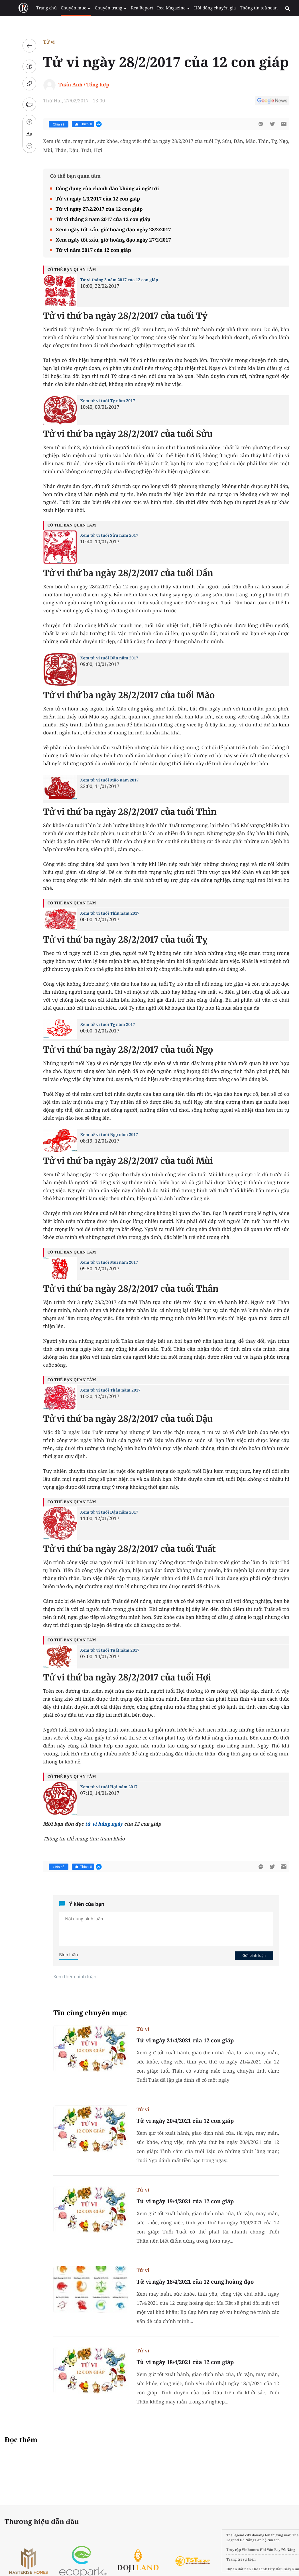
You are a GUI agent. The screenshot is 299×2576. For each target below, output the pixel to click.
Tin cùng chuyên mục (84, 2013)
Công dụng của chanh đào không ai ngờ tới (101, 188)
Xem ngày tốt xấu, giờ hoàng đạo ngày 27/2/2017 (107, 239)
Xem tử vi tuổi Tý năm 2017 (101, 401)
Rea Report (135, 8)
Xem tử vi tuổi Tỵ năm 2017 (101, 1024)
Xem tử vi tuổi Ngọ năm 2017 (103, 1134)
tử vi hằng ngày (97, 1823)
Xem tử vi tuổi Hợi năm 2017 (102, 1787)
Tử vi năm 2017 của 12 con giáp (87, 250)
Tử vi (42, 42)
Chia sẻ (52, 124)
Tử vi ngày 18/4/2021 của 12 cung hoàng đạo (188, 2281)
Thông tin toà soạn (248, 8)
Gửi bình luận (247, 1955)
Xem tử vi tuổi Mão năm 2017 (103, 780)
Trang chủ (42, 8)
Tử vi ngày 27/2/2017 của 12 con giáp (92, 209)
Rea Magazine (165, 8)
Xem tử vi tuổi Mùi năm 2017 (103, 1262)
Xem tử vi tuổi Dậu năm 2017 (103, 1512)
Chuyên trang (105, 8)
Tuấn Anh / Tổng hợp (77, 84)
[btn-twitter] (266, 124)
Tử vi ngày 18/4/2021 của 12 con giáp (178, 2362)
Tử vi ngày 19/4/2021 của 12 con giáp (178, 2201)
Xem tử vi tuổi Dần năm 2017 (103, 658)
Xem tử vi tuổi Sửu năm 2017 (103, 535)
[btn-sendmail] (277, 124)
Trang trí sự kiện (228, 2559)
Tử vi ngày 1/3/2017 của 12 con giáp (91, 198)
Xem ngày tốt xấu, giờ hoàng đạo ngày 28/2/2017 (107, 229)
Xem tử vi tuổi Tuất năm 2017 (103, 1650)
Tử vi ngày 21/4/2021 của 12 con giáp (178, 2040)
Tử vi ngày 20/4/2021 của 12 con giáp (178, 2121)
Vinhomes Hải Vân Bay (248, 2549)
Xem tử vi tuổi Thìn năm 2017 (103, 913)
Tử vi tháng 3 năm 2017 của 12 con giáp (96, 219)
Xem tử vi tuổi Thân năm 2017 (104, 1390)
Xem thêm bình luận (68, 1976)
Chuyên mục (71, 8)
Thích (77, 124)
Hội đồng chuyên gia (206, 8)
